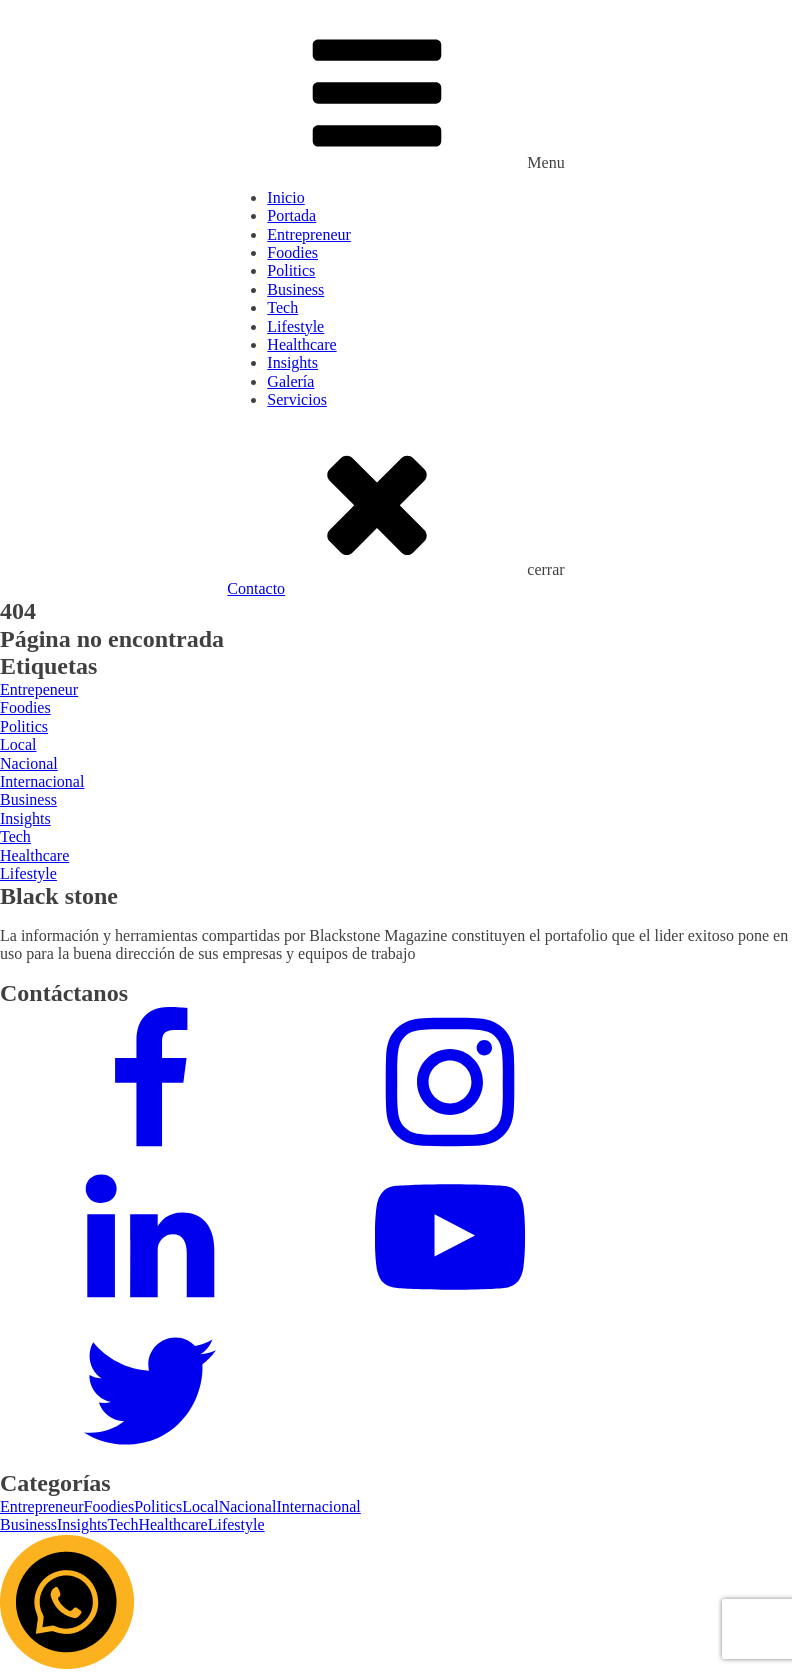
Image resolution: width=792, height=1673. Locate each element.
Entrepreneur (309, 234)
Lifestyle (295, 326)
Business (295, 289)
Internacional (318, 1506)
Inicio (285, 197)
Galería (290, 381)
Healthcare (301, 344)
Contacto (256, 588)
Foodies (292, 252)
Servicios (297, 399)
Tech (282, 307)
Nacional (248, 1506)
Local (200, 1506)
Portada (291, 215)
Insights (292, 362)
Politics (291, 270)
